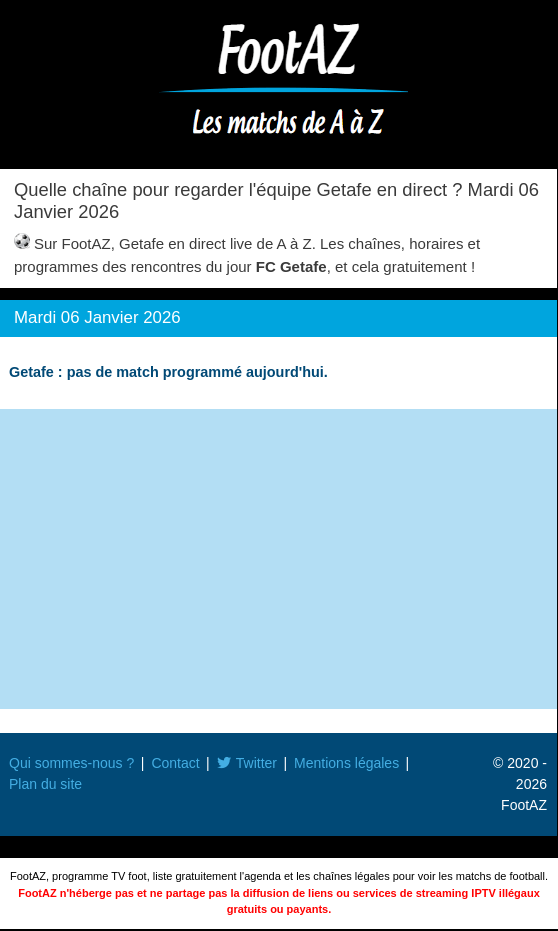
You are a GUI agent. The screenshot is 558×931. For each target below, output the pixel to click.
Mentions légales (346, 763)
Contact (175, 763)
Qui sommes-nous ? (71, 763)
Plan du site (45, 784)
